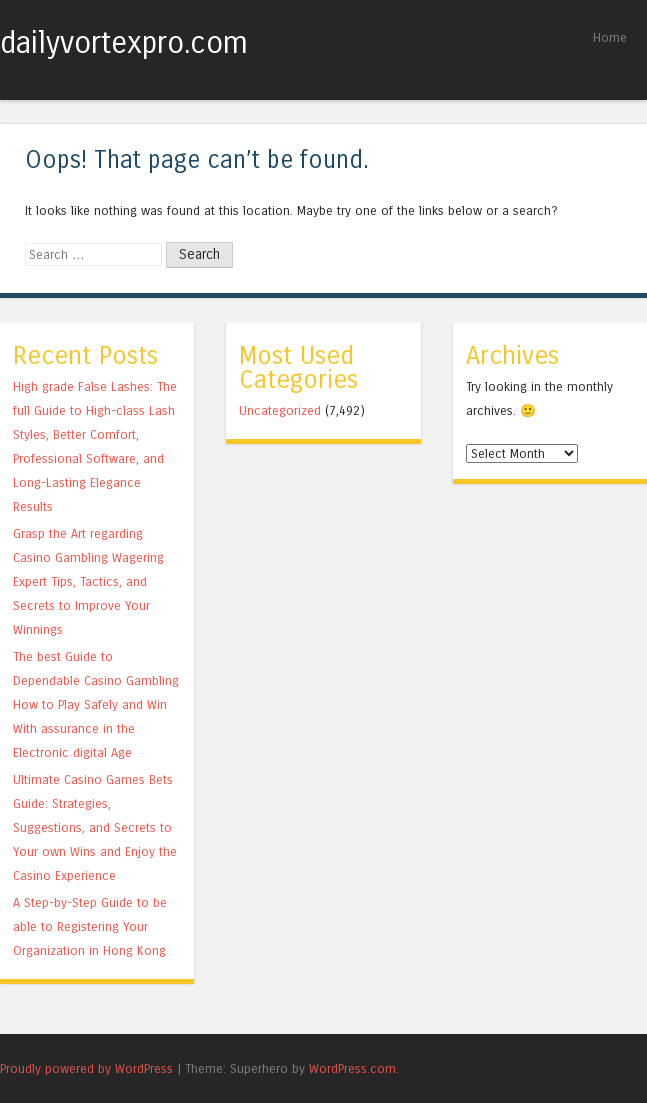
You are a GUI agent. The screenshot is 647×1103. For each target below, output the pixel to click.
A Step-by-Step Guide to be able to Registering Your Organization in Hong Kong (90, 926)
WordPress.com (352, 1068)
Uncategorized (280, 410)
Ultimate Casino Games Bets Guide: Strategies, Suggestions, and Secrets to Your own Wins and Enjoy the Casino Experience (95, 827)
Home (610, 37)
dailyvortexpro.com (124, 43)
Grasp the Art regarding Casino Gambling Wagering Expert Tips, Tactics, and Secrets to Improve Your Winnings (88, 581)
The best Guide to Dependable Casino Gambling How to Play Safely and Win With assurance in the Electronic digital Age (96, 704)
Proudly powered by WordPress (86, 1068)
